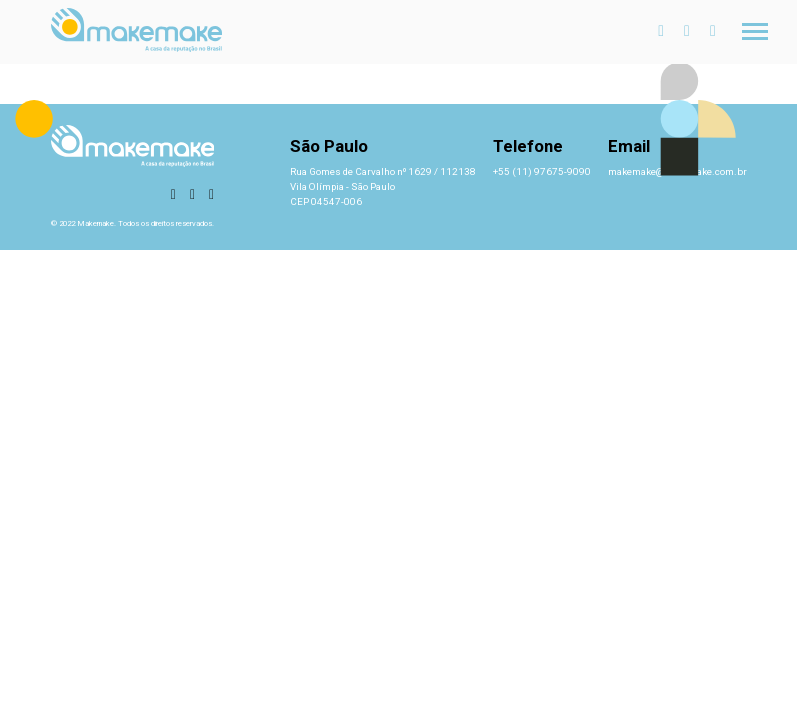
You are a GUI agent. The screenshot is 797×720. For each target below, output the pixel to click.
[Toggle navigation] (755, 31)
